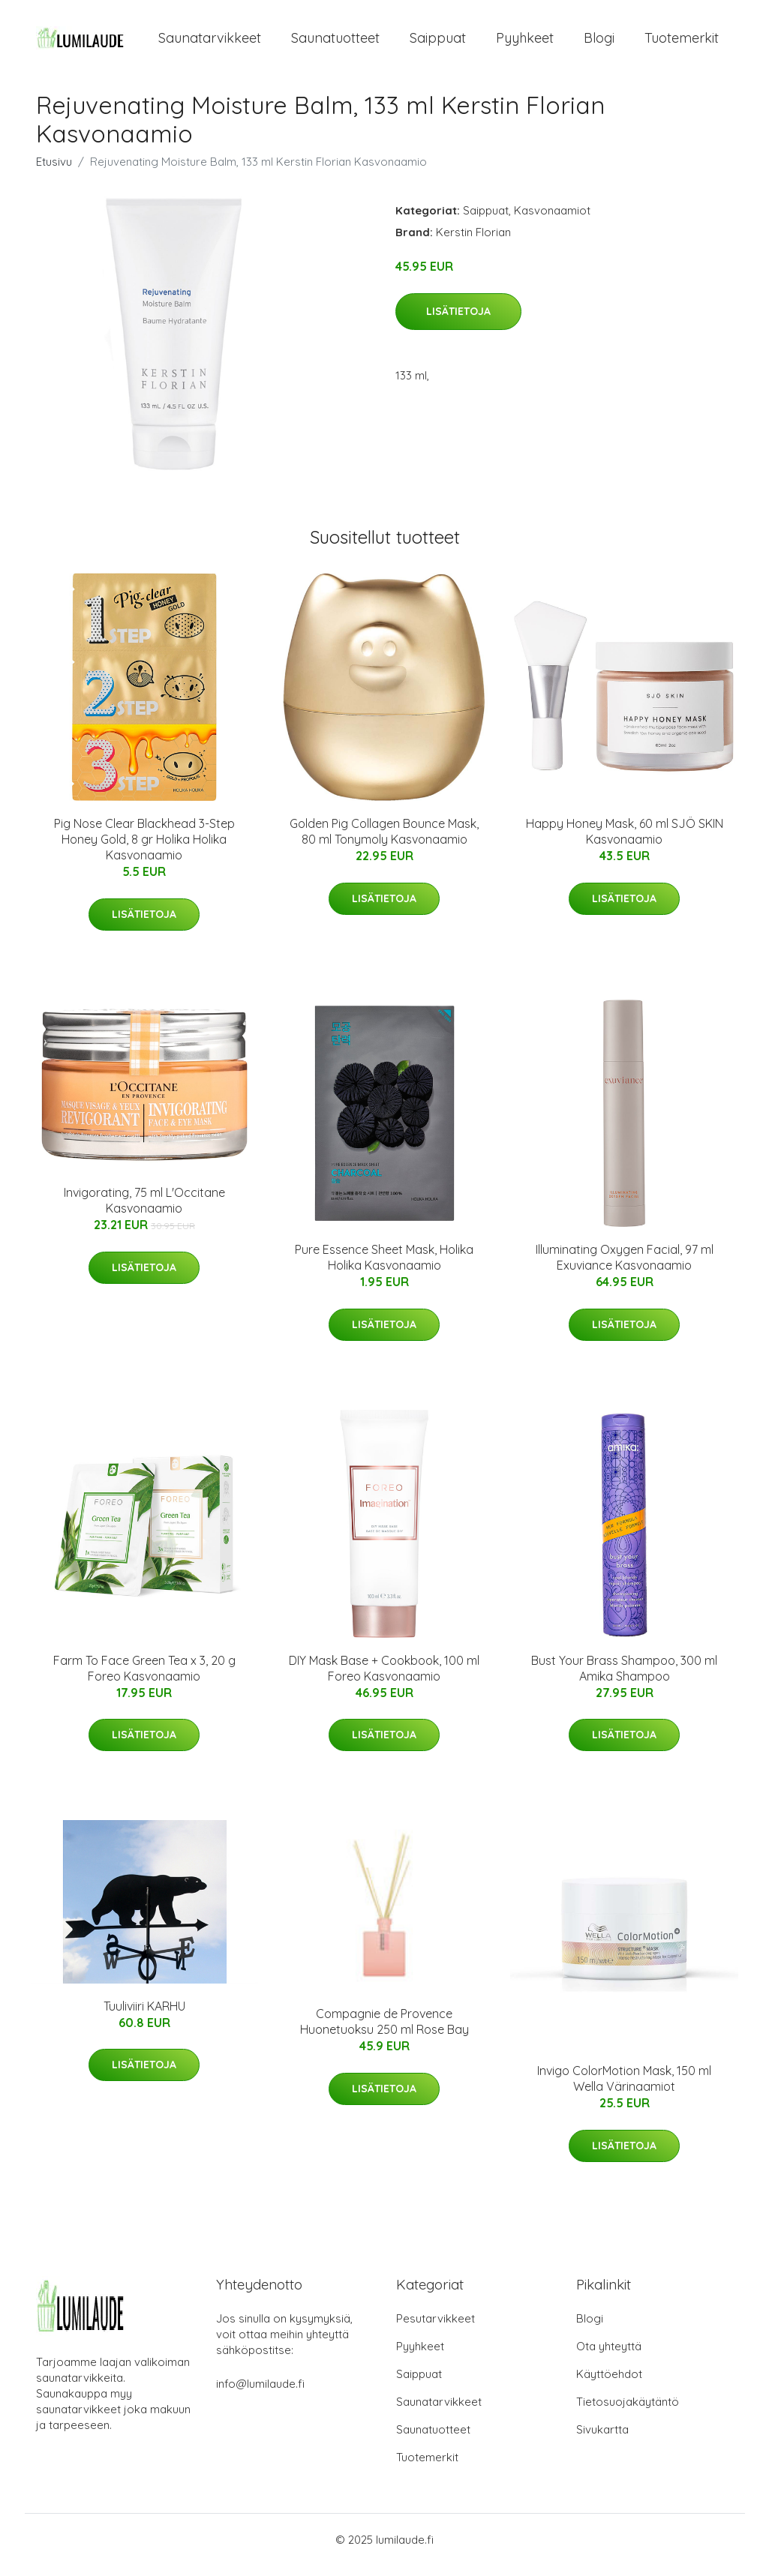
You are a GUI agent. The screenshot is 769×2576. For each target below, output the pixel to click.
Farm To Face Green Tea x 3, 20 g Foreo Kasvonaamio (144, 1678)
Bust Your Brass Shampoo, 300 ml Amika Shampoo (624, 1678)
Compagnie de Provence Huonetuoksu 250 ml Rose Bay (384, 2032)
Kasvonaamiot (552, 221)
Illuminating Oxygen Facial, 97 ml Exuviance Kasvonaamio (624, 1268)
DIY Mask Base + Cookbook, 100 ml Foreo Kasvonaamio (384, 1678)
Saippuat (438, 43)
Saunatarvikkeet (209, 43)
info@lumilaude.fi (260, 2394)
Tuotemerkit (681, 43)
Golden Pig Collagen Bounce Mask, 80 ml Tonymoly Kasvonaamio (384, 841)
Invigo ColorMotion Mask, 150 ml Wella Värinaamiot (624, 2089)
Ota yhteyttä (608, 2357)
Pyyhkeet (525, 43)
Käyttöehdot (609, 2384)
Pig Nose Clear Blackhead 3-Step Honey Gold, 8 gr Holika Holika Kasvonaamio (144, 849)
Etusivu (54, 172)
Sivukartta (602, 2440)
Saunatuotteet (335, 43)
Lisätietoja (458, 321)
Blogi (599, 43)
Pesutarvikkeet (435, 2329)
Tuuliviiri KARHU (144, 2016)
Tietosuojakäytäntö (627, 2412)
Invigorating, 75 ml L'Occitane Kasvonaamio (144, 1211)
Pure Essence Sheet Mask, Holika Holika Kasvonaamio (384, 1268)
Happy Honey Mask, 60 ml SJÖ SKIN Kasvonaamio (624, 841)
